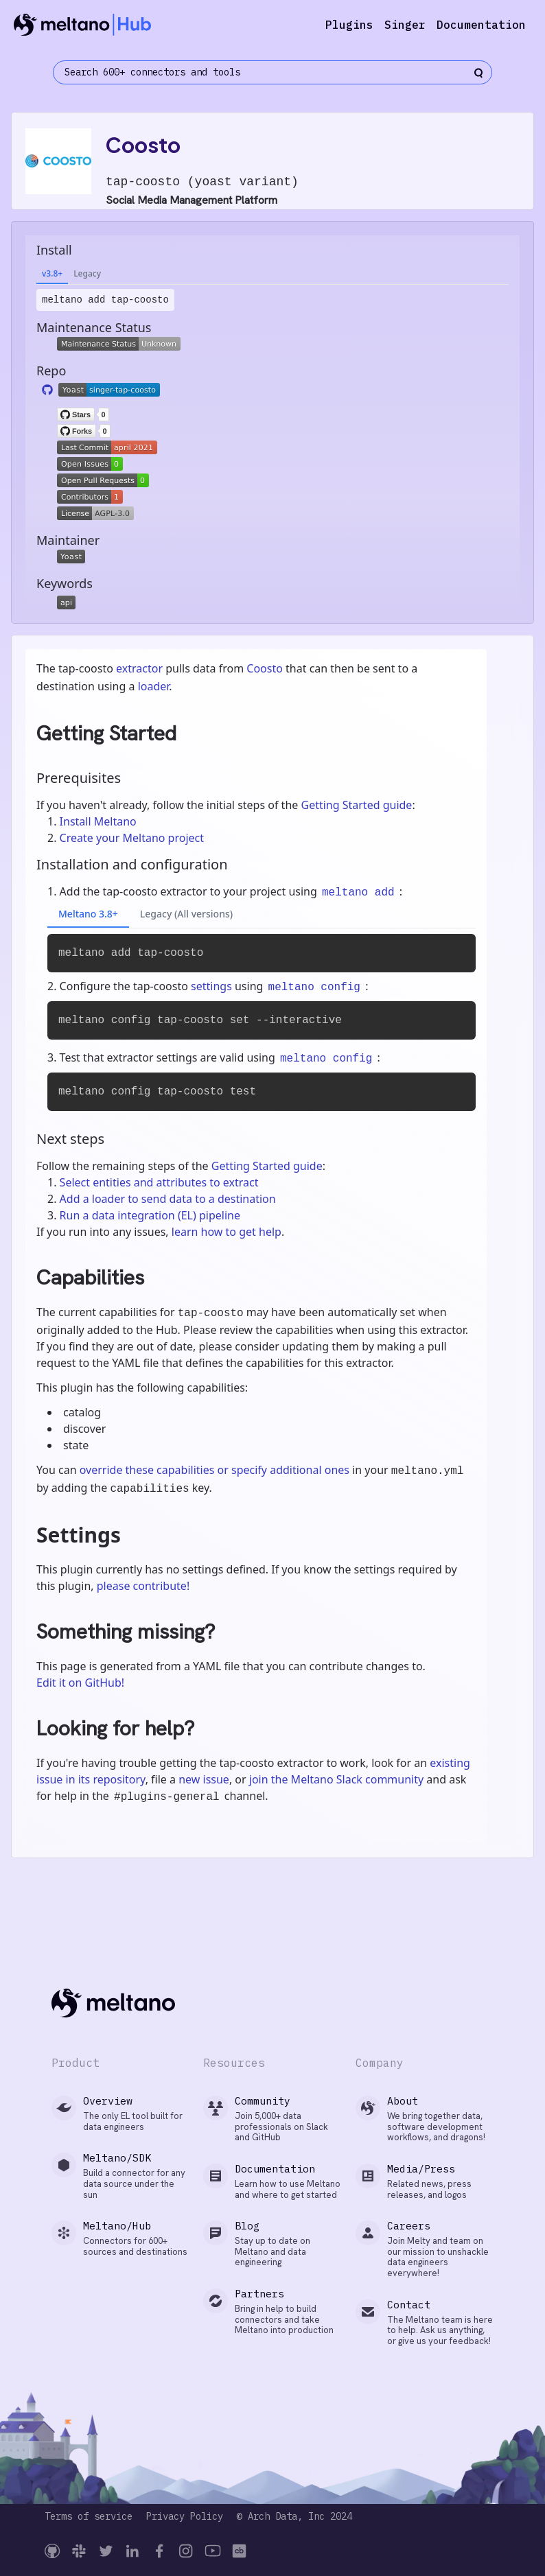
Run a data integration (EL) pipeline (150, 1215)
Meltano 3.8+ (88, 913)
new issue (203, 1779)
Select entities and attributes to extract (159, 1182)
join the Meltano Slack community (336, 1779)
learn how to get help (226, 1231)
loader (154, 686)
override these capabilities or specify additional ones (214, 1469)
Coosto (264, 668)
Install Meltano (98, 821)
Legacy (87, 273)
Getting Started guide (356, 804)
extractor (139, 668)
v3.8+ (52, 273)
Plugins (349, 25)
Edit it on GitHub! (80, 1682)
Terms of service (88, 2516)
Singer (405, 25)
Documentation (481, 25)
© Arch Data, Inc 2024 (294, 2516)
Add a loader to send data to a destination (168, 1198)
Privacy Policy (184, 2516)
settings (211, 986)
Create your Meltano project (132, 837)
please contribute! (143, 1585)
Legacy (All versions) (186, 913)
